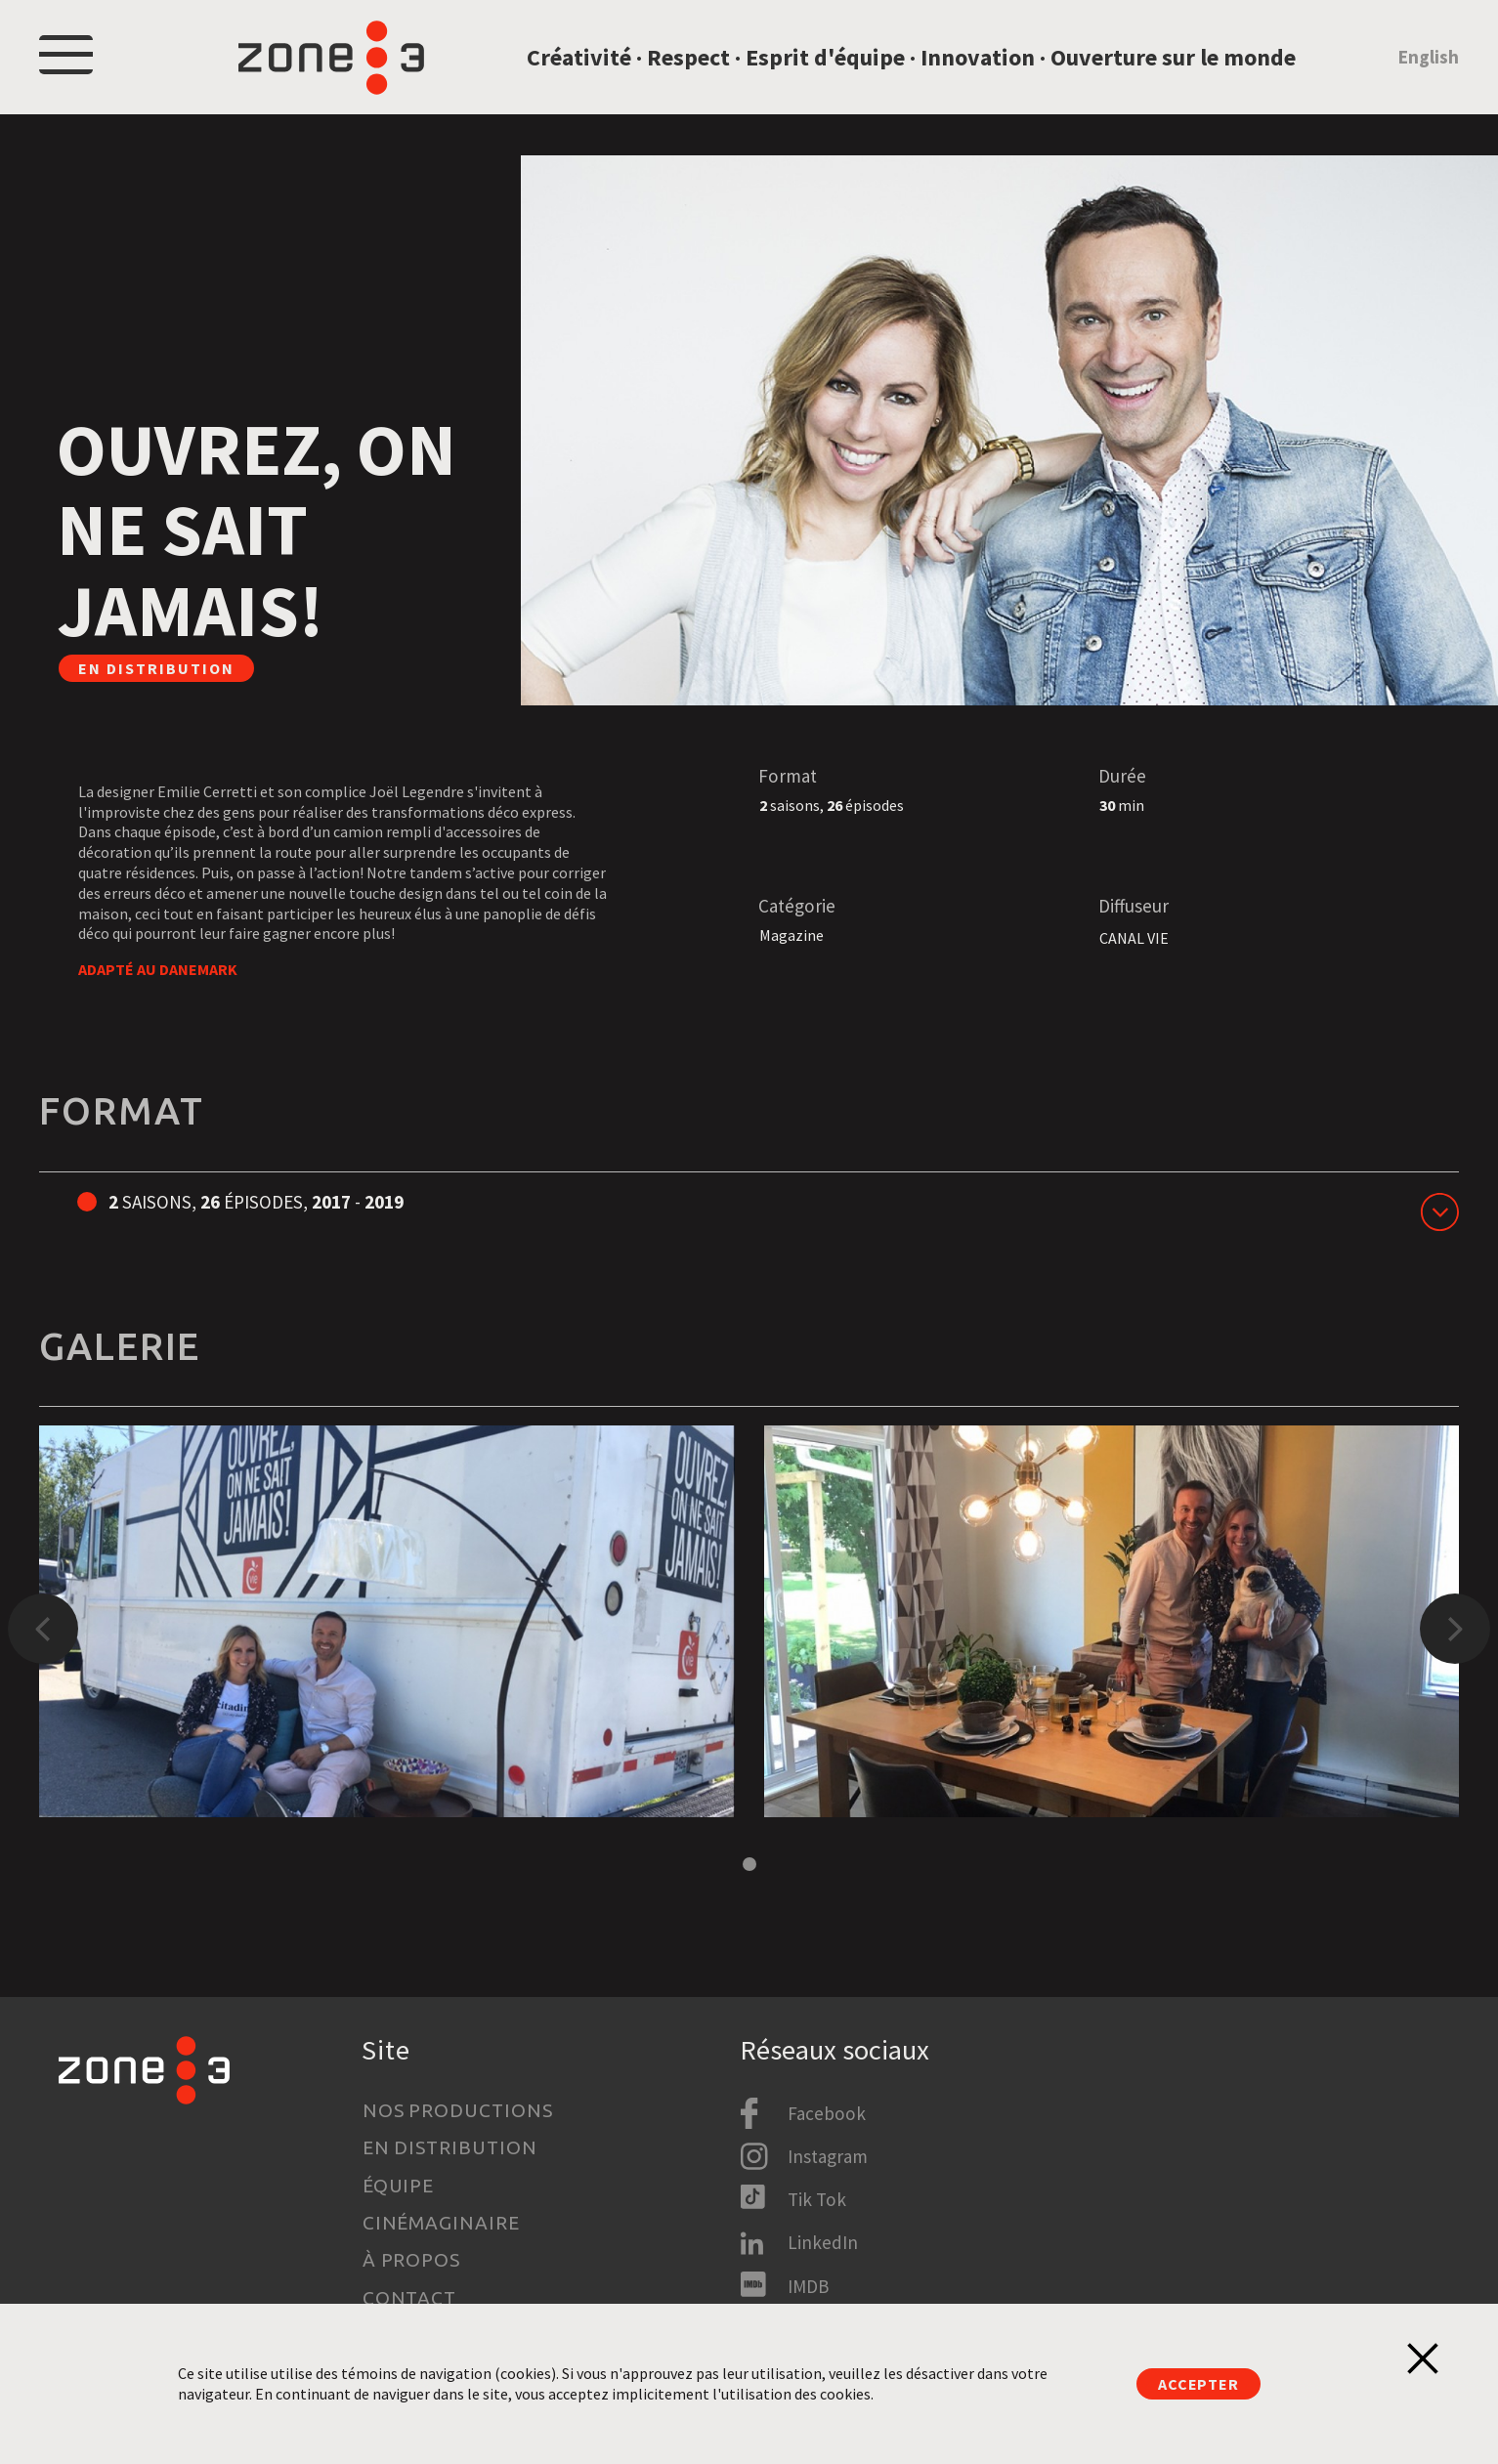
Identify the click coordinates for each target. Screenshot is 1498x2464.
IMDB (808, 2286)
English (1428, 62)
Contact (410, 2298)
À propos (412, 2260)
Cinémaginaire (441, 2222)
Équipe (399, 2185)
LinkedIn (823, 2242)
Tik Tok (817, 2199)
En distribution (450, 2147)
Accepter (1198, 2384)
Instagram (828, 2156)
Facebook (827, 2113)
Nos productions (458, 2110)
